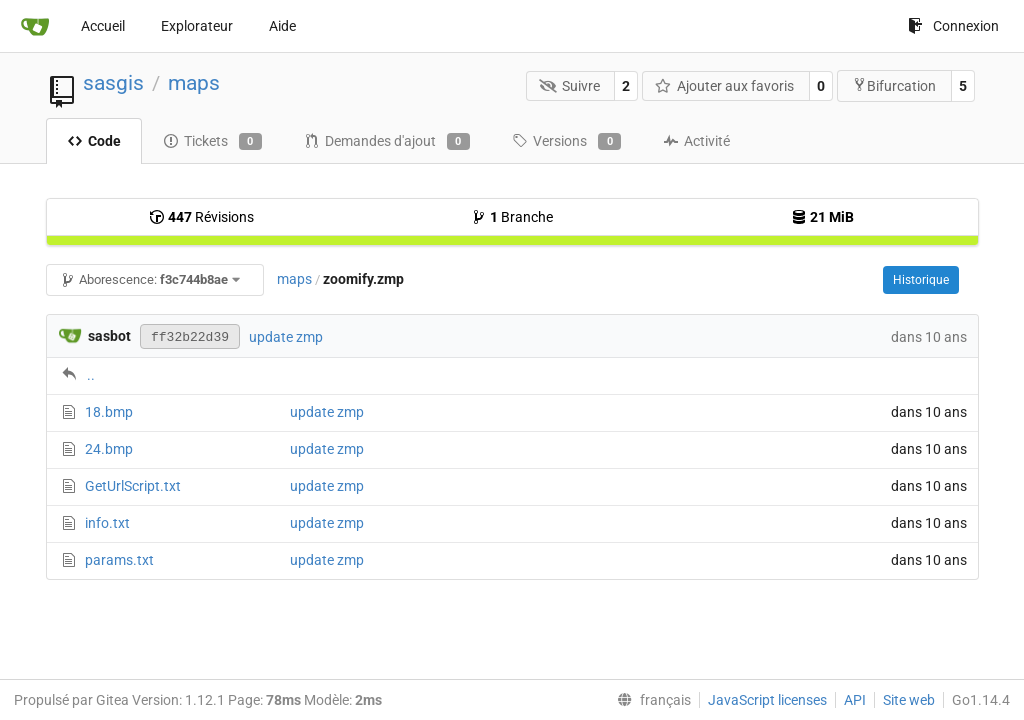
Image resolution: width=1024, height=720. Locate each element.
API (855, 700)
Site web (909, 700)
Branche (512, 217)
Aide (282, 26)
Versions (566, 142)
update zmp (286, 337)
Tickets (212, 142)
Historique (921, 280)
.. (91, 375)
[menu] (650, 700)
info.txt (107, 523)
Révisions (201, 217)
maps (194, 83)
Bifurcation (894, 85)
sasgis (113, 83)
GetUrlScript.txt (133, 486)
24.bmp (109, 449)
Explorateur (197, 26)
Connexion (953, 26)
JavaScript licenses (767, 700)
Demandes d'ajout (387, 142)
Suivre (569, 86)
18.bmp (109, 412)
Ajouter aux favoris (725, 86)
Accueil (103, 26)
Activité (696, 141)
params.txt (119, 560)
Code (94, 141)
